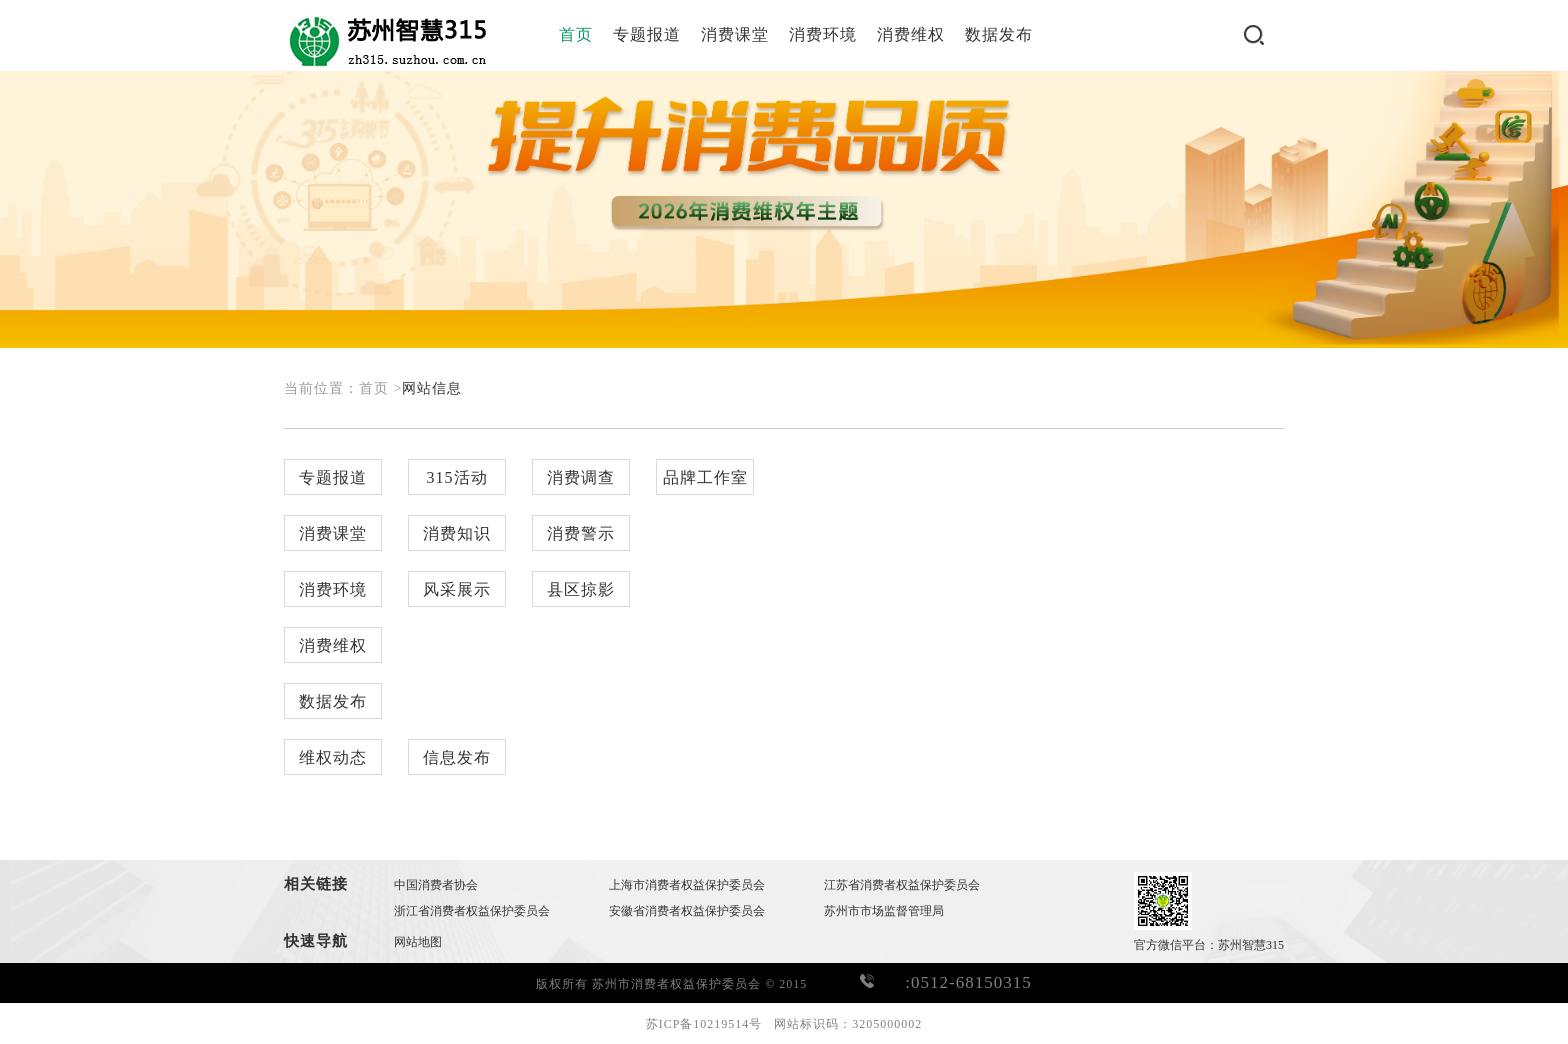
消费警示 (581, 533)
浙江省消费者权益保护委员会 (472, 911)
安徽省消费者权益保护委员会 (687, 911)
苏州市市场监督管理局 (884, 911)
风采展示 (457, 589)
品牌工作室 (705, 477)
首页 (576, 34)
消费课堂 (735, 34)
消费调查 (581, 477)
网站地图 (418, 942)
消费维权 (911, 34)
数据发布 (999, 34)
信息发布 (457, 757)
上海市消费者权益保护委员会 (687, 885)
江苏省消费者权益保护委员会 (902, 885)
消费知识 (457, 533)
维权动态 (333, 757)
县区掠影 (581, 589)
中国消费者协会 (436, 885)
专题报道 (647, 34)
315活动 (457, 477)
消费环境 (823, 34)
